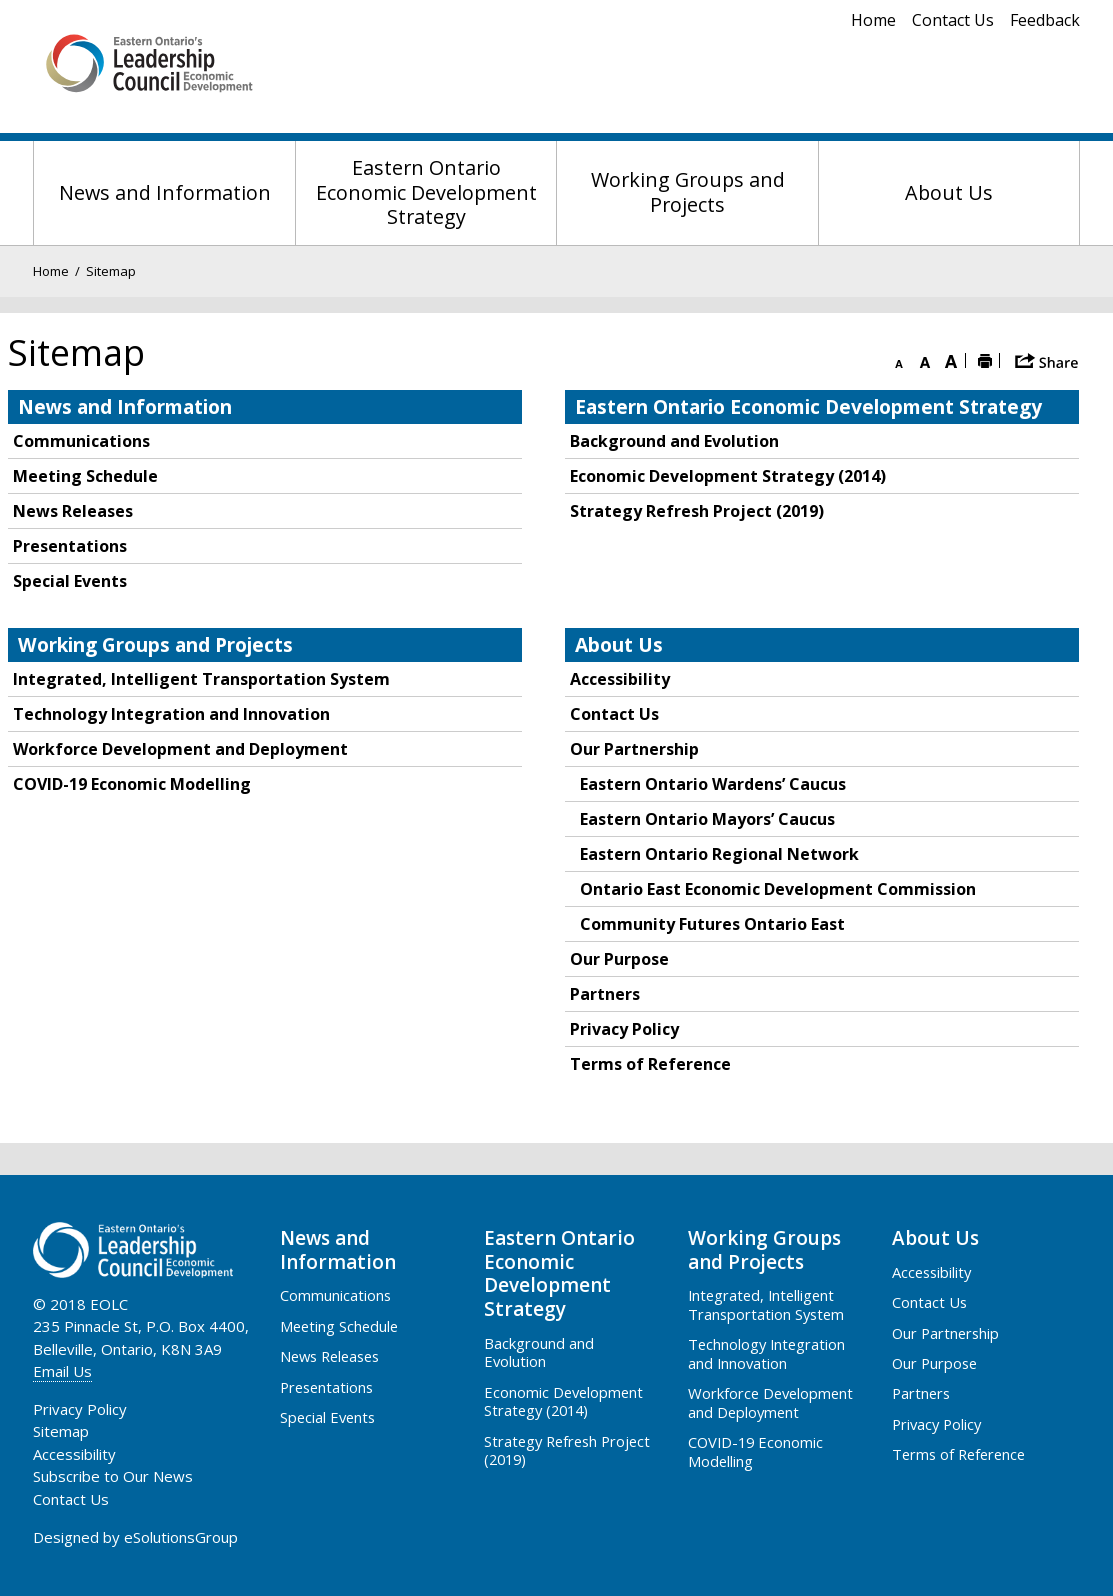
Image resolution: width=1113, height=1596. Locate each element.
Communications (81, 441)
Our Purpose (619, 959)
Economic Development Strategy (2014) (728, 476)
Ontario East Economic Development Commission (778, 889)
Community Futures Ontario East (712, 924)
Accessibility (620, 679)
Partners (605, 994)
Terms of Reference (650, 1064)
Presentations (70, 546)
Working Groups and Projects (688, 192)
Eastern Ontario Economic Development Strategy (426, 192)
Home (873, 20)
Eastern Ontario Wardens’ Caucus (713, 784)
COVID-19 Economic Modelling (132, 784)
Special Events (70, 581)
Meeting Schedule (85, 476)
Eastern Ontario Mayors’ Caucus (707, 819)
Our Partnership (634, 749)
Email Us (62, 1371)
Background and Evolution (674, 441)
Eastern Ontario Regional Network (719, 854)
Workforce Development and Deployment (180, 749)
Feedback (1045, 20)
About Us (949, 192)
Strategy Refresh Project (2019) (697, 511)
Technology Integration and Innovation (171, 714)
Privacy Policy (624, 1029)
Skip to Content (0, 0)
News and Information (165, 192)
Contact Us (953, 20)
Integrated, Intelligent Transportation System (201, 679)
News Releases (73, 511)
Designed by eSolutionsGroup (135, 1537)
